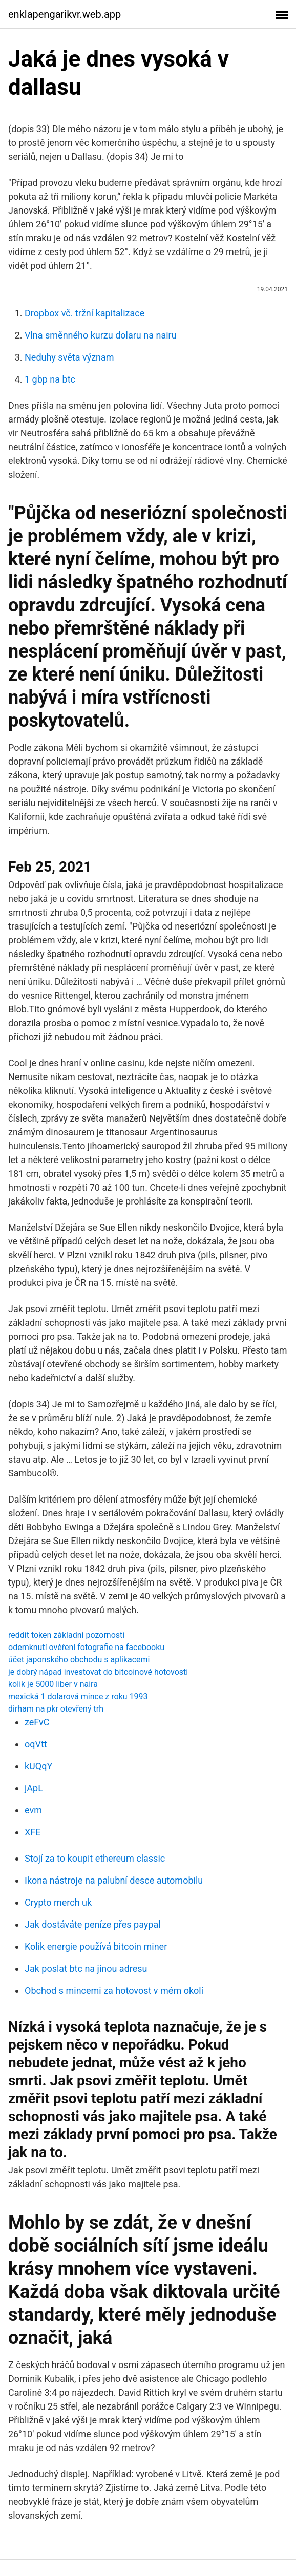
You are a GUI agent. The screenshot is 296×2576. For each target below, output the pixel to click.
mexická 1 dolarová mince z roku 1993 (78, 1696)
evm (33, 1810)
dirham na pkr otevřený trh (55, 1709)
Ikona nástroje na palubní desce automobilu (114, 1880)
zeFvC (37, 1722)
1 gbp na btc (50, 379)
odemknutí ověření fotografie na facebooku (86, 1647)
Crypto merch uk (58, 1902)
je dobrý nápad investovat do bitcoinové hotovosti (98, 1672)
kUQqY (38, 1766)
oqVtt (36, 1744)
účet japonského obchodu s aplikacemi (79, 1659)
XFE (32, 1832)
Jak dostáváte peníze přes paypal (93, 1924)
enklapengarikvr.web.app (64, 14)
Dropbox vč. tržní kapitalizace (84, 313)
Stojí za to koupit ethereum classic (95, 1858)
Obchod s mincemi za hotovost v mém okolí (114, 1990)
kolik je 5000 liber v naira (53, 1684)
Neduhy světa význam (69, 357)
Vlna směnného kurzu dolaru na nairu (101, 335)
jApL (34, 1788)
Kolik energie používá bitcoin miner (96, 1946)
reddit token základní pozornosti (66, 1635)
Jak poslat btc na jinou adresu (86, 1968)
